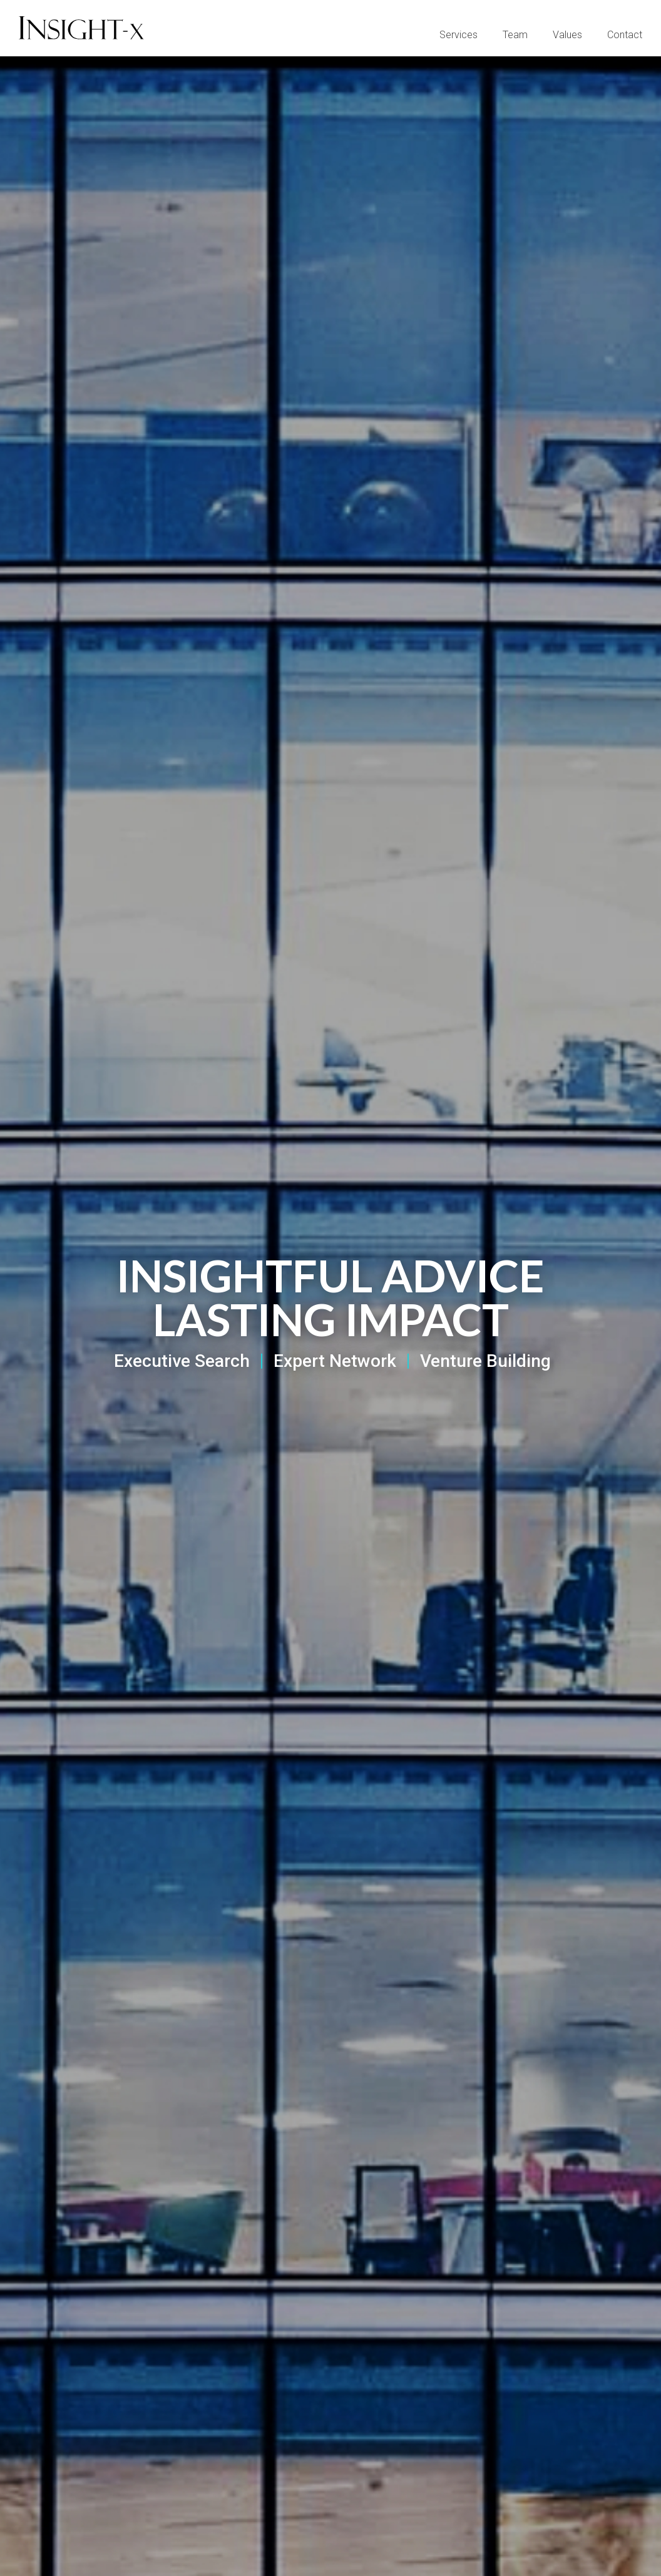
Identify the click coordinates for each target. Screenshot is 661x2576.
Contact (624, 35)
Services (458, 35)
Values (567, 35)
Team (515, 35)
